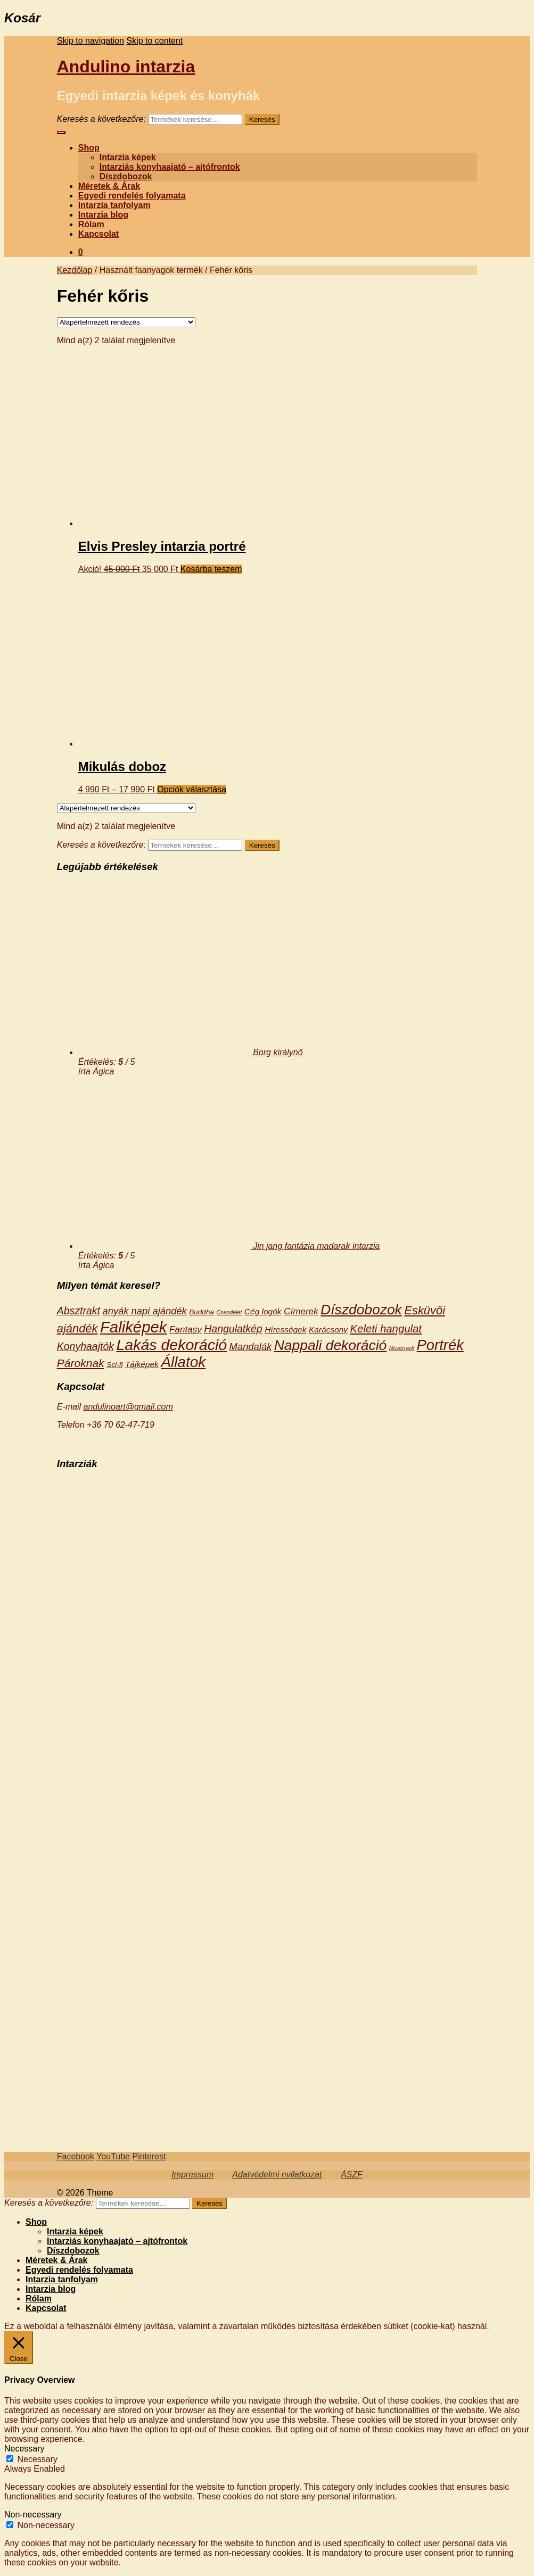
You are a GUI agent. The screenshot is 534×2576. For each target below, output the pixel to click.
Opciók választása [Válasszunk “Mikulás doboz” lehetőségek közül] (191, 789)
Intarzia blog (103, 214)
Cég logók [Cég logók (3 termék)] (263, 1311)
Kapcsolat (98, 233)
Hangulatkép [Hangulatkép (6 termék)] (233, 1329)
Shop (89, 147)
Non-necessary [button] (33, 2514)
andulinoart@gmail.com (127, 1406)
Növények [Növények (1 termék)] (401, 1348)
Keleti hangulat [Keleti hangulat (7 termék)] (386, 1329)
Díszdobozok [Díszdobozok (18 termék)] (361, 1310)
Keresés (262, 119)
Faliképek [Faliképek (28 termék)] (133, 1327)
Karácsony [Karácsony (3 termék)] (328, 1329)
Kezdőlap (75, 270)
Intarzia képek (128, 157)
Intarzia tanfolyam (114, 205)
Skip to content (154, 40)
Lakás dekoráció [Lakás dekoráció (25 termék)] (171, 1344)
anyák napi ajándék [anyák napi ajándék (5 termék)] (144, 1310)
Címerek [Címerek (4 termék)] (301, 1311)
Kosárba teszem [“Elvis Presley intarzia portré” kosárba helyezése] (211, 569)
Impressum (192, 2174)
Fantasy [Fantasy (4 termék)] (185, 1329)
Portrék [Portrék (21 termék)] (440, 1345)
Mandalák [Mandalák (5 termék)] (250, 1346)
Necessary (37, 2459)
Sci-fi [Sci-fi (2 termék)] (114, 1365)
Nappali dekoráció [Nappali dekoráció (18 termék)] (330, 1345)
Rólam (91, 224)
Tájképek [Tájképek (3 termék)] (142, 1364)
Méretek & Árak (109, 185)
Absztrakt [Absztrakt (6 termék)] (78, 1310)
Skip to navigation (90, 40)
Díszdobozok (126, 176)
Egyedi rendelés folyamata (132, 195)
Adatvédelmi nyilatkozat (277, 2174)
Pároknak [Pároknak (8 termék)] (80, 1363)
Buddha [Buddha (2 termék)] (201, 1312)
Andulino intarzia (126, 66)
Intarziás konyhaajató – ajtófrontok (170, 166)
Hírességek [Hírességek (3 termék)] (285, 1329)
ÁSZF (352, 2174)
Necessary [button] (24, 2448)
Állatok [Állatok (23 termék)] (183, 1362)
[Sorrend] (126, 322)
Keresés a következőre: (101, 118)
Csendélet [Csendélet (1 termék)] (229, 1312)
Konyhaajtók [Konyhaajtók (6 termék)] (85, 1346)
